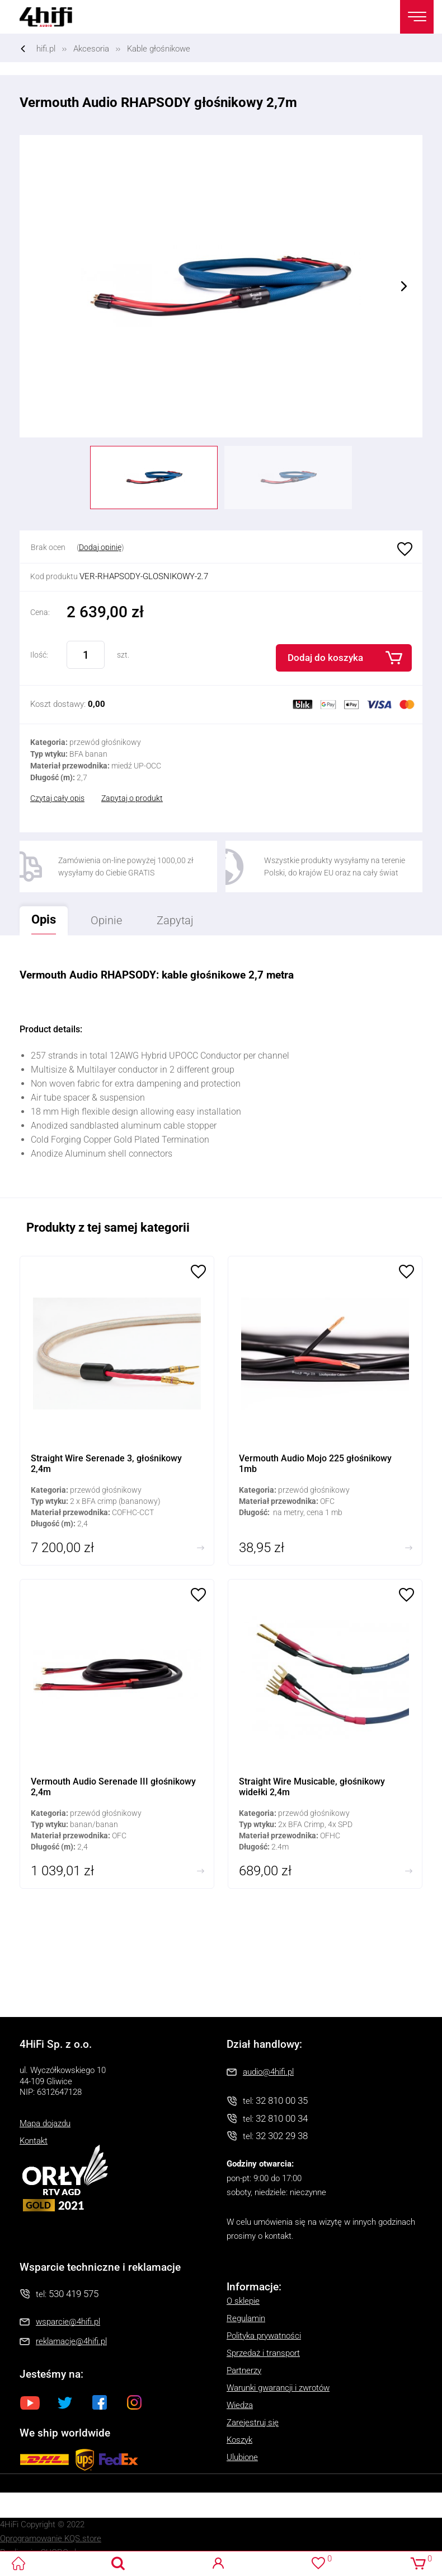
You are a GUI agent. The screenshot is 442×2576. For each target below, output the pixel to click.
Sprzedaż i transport (263, 2353)
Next (404, 286)
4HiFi (53, 17)
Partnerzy (244, 2370)
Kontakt (34, 2141)
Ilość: (39, 654)
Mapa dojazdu (45, 2123)
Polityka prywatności (264, 2336)
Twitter (65, 2402)
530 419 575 (73, 2293)
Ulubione (403, 550)
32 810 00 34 (282, 2118)
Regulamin (246, 2318)
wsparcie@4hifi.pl (68, 2322)
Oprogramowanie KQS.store (50, 2538)
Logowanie (218, 2563)
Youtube (30, 2402)
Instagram (134, 2402)
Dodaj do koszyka (325, 657)
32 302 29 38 (282, 2135)
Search (118, 2563)
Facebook (99, 2402)
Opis (38, 916)
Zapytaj (169, 916)
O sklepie (243, 2301)
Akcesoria (91, 49)
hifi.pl (45, 49)
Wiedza (240, 2405)
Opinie (106, 920)
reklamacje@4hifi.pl (71, 2341)
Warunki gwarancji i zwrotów (278, 2388)
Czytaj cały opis (57, 798)
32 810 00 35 (282, 2100)
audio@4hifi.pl (268, 2072)
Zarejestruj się (253, 2422)
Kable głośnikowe (158, 49)
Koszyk (239, 2440)
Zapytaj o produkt (132, 798)
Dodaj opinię (100, 547)
